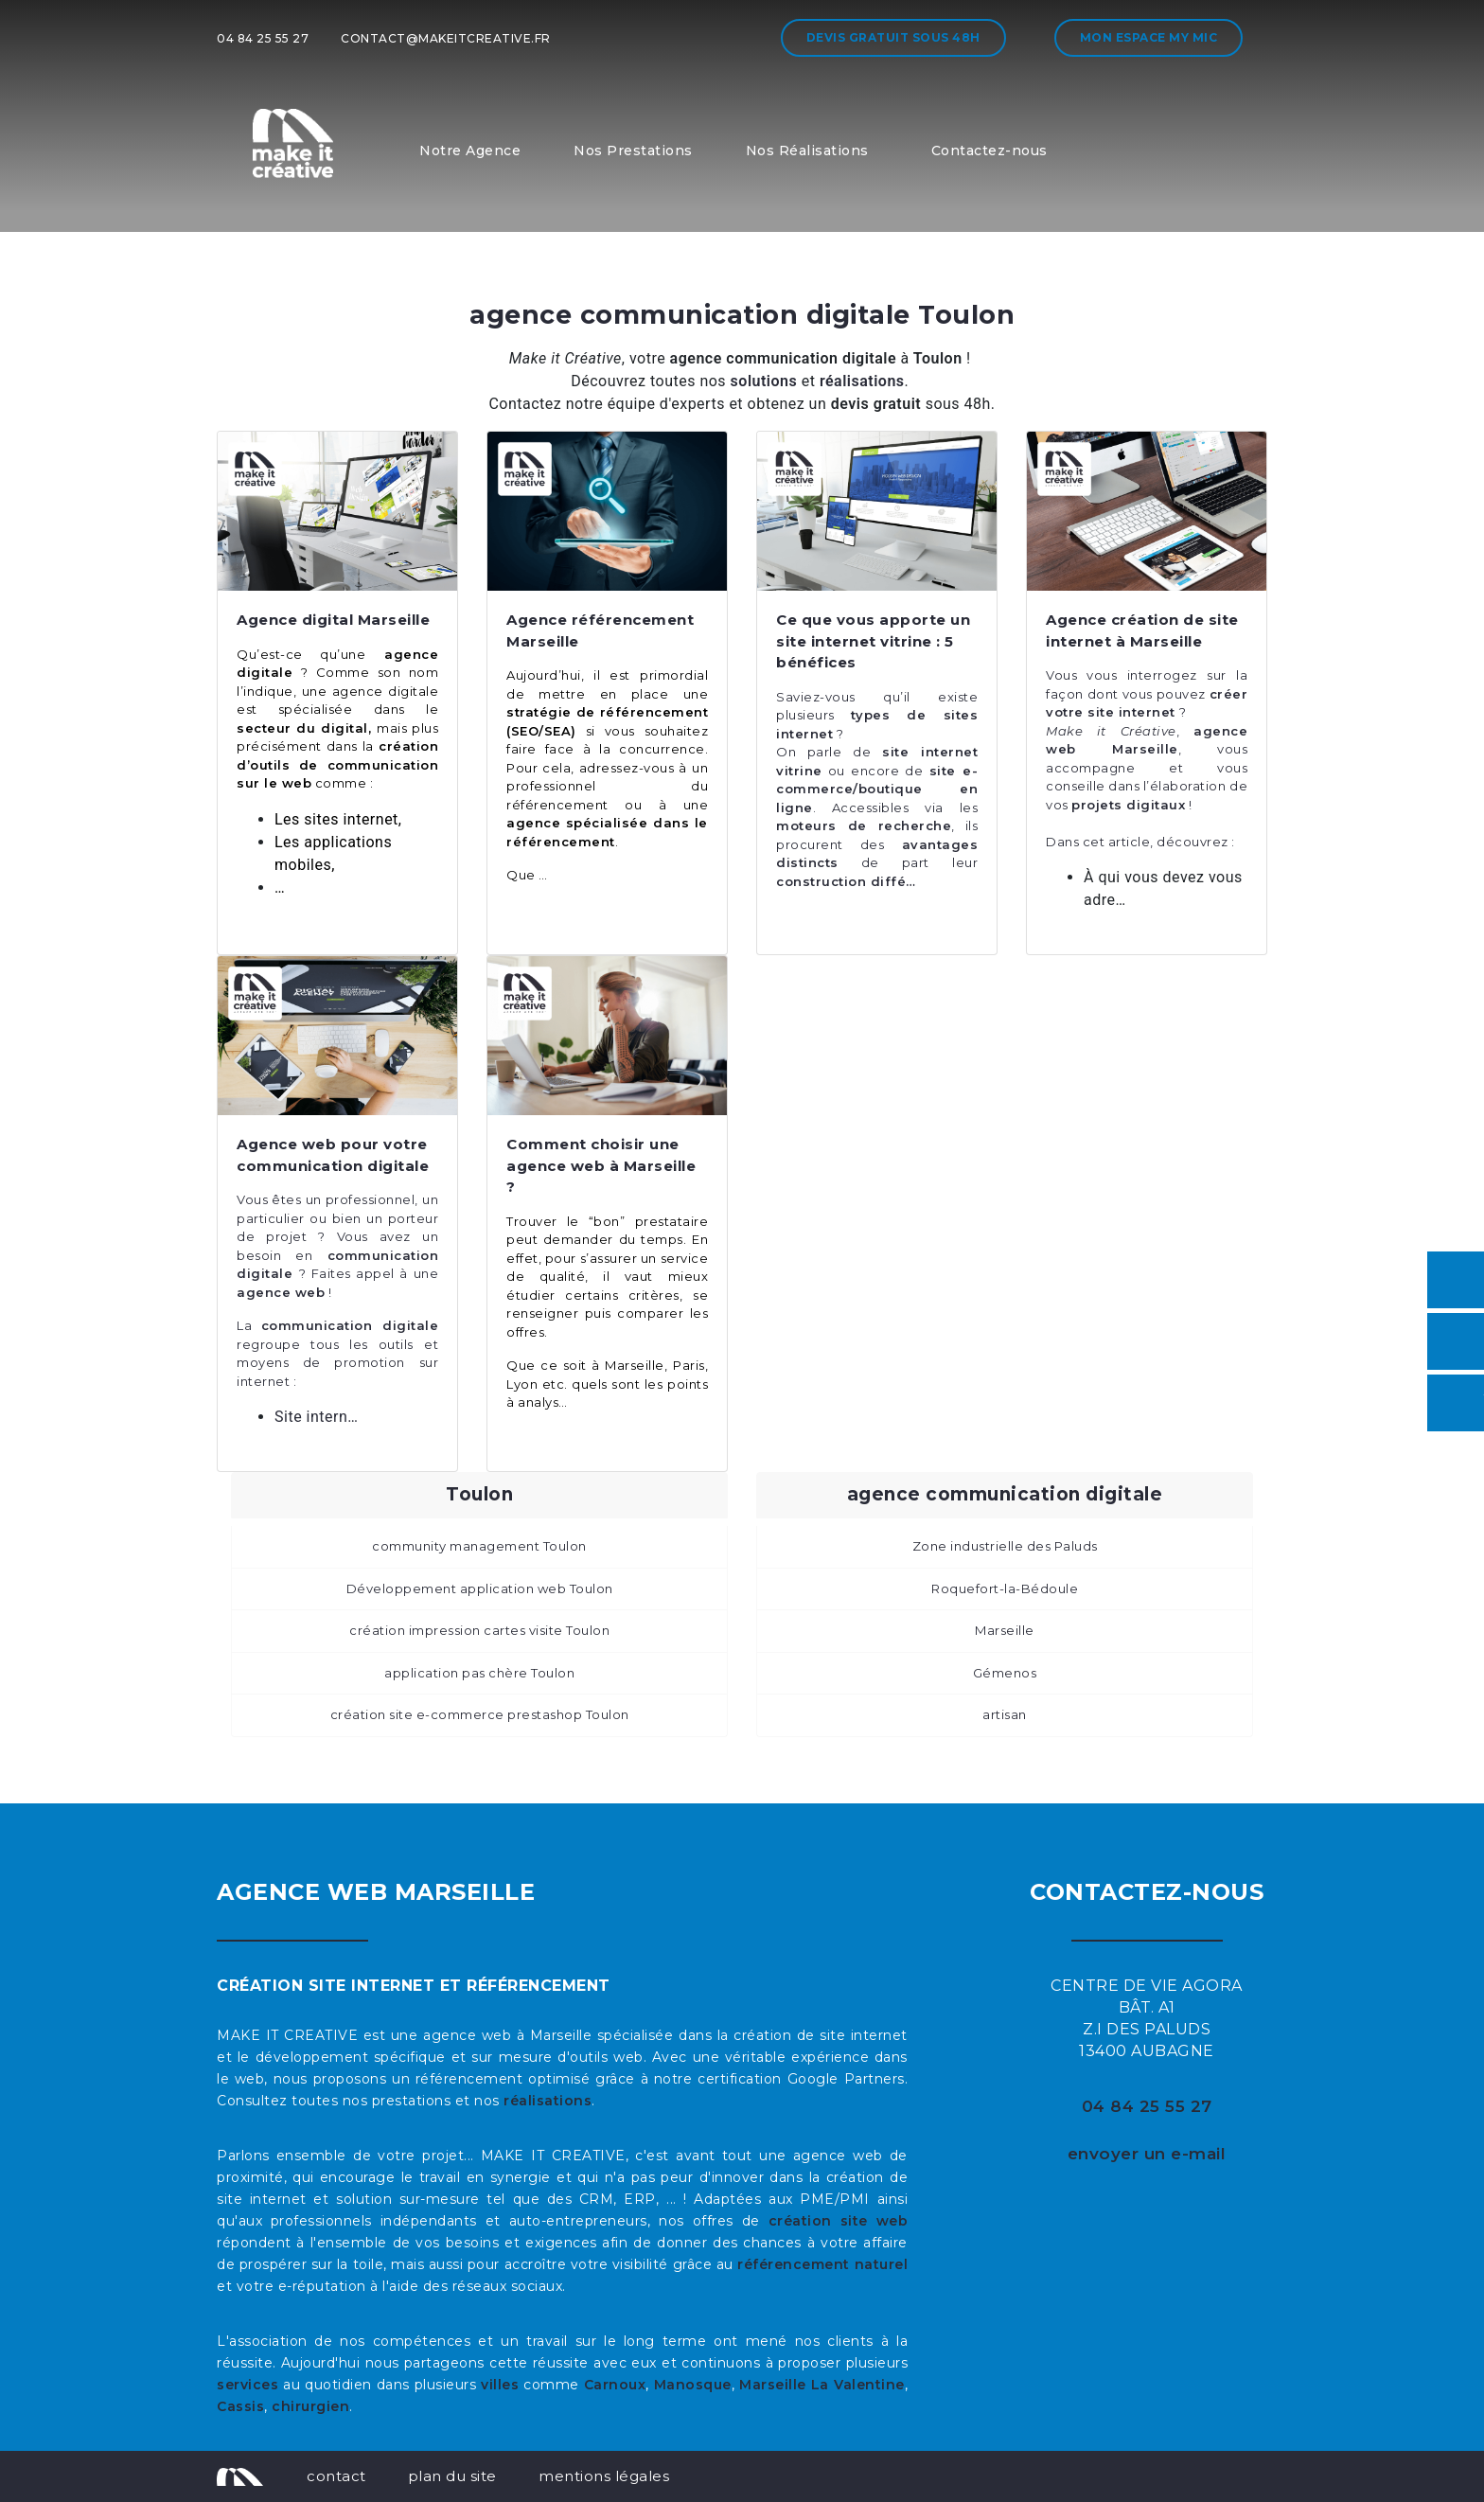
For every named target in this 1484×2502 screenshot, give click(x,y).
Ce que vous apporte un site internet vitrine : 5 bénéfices (873, 641)
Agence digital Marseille (333, 620)
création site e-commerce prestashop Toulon (479, 1714)
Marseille (1004, 1630)
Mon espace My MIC (1149, 37)
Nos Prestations (633, 150)
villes (500, 2384)
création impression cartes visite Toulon (479, 1630)
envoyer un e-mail (1147, 2153)
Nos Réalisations (807, 150)
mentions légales (604, 2476)
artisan (1004, 1714)
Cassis (240, 2406)
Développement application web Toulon (479, 1588)
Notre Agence (470, 150)
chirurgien (310, 2406)
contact (336, 2476)
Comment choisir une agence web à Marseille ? (601, 1165)
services (247, 2384)
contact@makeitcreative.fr (446, 38)
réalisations (548, 2100)
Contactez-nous (989, 150)
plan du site (452, 2476)
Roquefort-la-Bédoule (1004, 1588)
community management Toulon (479, 1545)
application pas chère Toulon (479, 1672)
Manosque (693, 2384)
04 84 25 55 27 (263, 38)
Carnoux (615, 2384)
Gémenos (1005, 1672)
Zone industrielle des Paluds (1005, 1545)
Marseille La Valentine (821, 2384)
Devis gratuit (893, 37)
